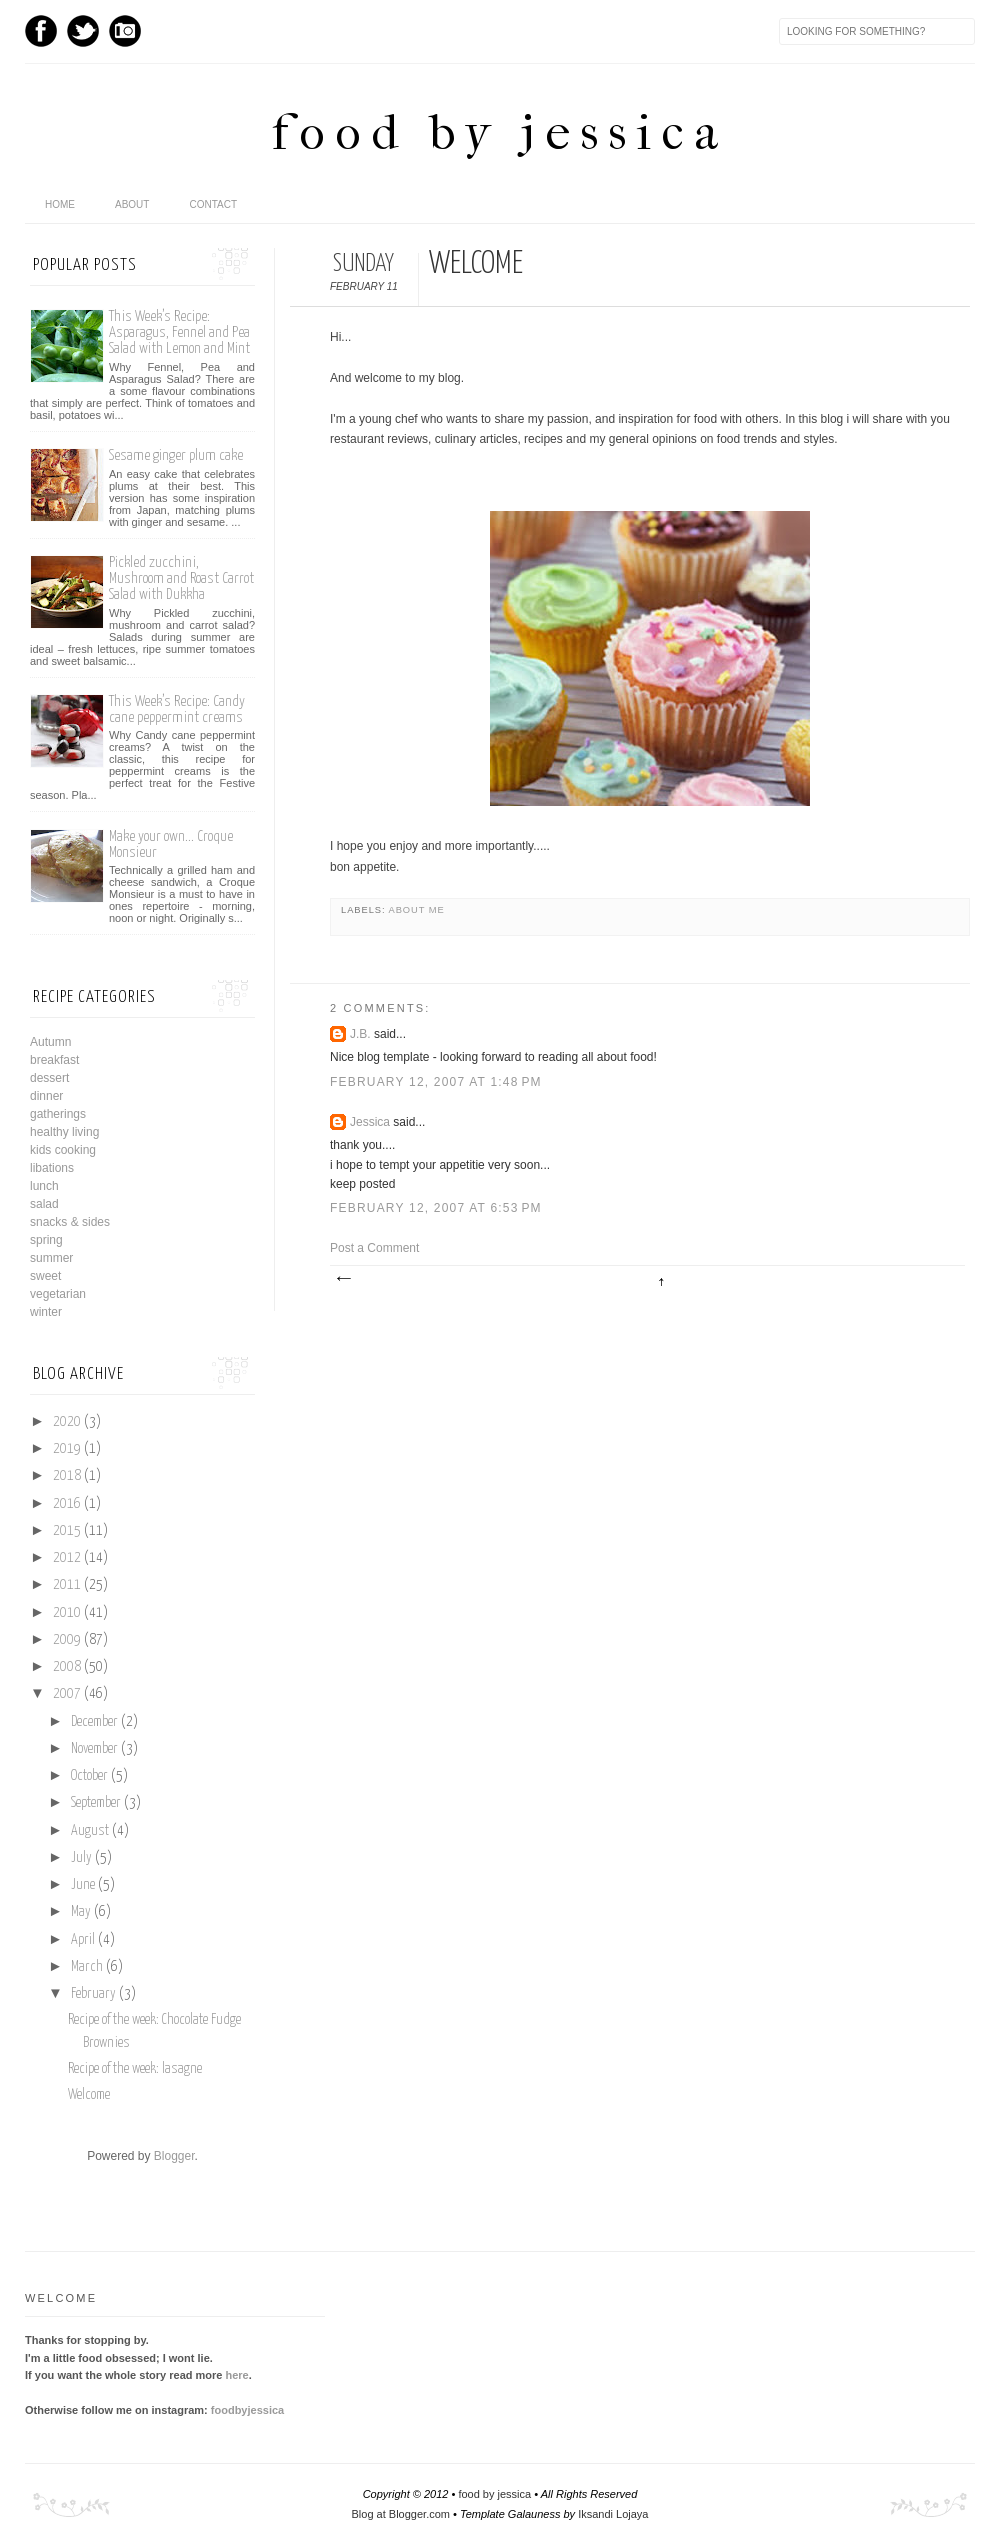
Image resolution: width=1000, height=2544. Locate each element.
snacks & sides (70, 1222)
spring (46, 1240)
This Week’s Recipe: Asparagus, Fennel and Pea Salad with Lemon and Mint (179, 332)
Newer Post (343, 1279)
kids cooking (63, 1150)
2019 (67, 1449)
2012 (67, 1558)
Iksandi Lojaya (613, 2514)
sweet (45, 1276)
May (81, 1912)
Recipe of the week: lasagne (135, 2069)
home (60, 204)
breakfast (54, 1060)
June (83, 1885)
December (94, 1722)
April (83, 1940)
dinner (46, 1096)
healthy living (64, 1132)
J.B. (360, 1034)
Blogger (174, 2156)
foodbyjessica (247, 2410)
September (96, 1803)
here (236, 2375)
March (87, 1967)
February (93, 1994)
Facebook (41, 31)
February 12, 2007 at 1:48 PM (436, 1082)
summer (51, 1258)
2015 (67, 1531)
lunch (44, 1186)
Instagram (125, 31)
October (89, 1776)
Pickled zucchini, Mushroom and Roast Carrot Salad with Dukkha (181, 578)
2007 (67, 1694)
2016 (67, 1504)
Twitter (83, 31)
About (132, 204)
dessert (49, 1078)
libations (52, 1168)
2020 (67, 1422)
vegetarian (58, 1294)
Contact (213, 204)
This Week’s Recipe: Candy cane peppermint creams (177, 709)
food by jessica (500, 132)
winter (46, 1312)
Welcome (89, 2095)
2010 (67, 1613)
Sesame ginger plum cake (176, 455)
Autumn (50, 1042)
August (90, 1831)
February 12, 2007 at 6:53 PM (436, 1208)
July (81, 1858)
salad (44, 1204)
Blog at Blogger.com (401, 2514)
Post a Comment (374, 1248)
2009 (67, 1640)
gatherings (58, 1114)
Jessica (370, 1122)
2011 (67, 1585)
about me (417, 910)
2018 (67, 1476)
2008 (67, 1667)
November (94, 1749)
